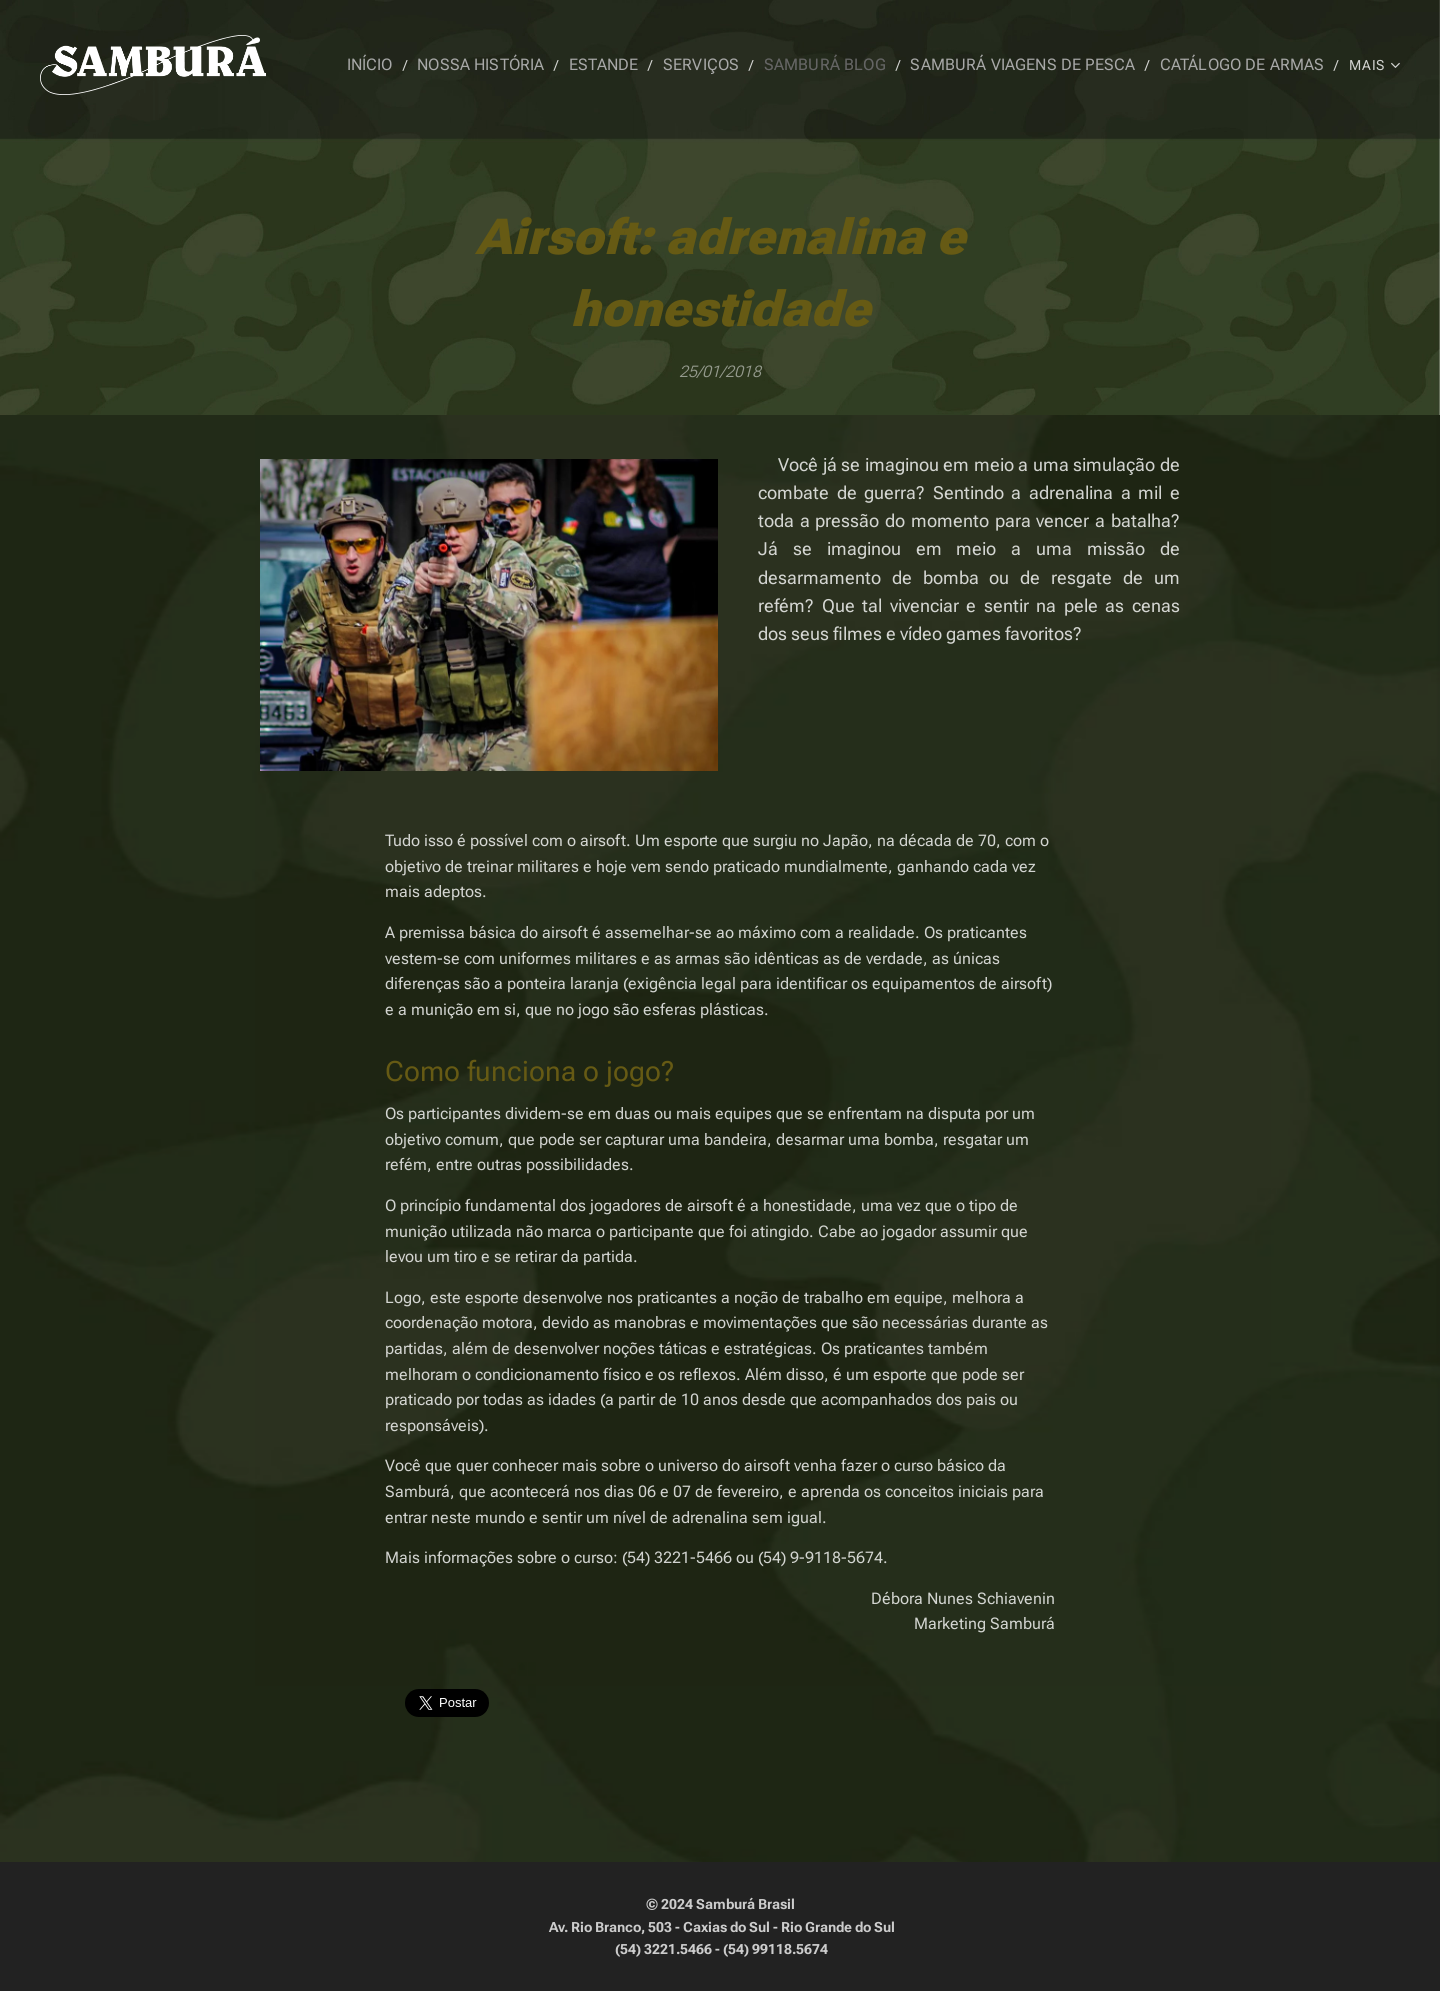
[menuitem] (427, 65)
